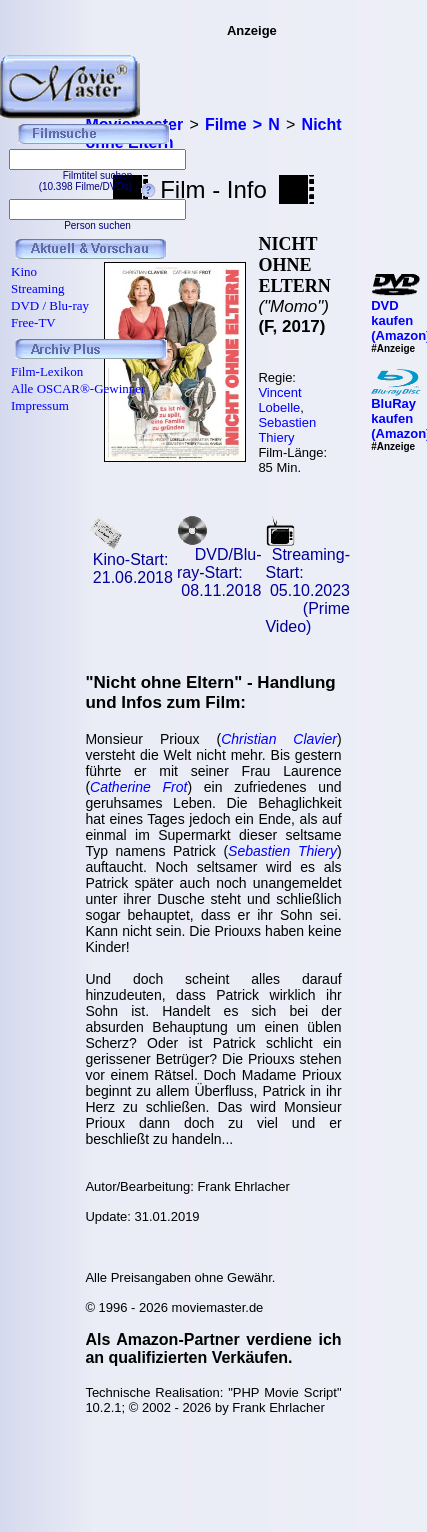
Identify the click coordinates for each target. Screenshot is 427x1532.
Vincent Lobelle (279, 400)
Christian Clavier (279, 739)
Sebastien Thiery (287, 430)
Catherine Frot (138, 787)
